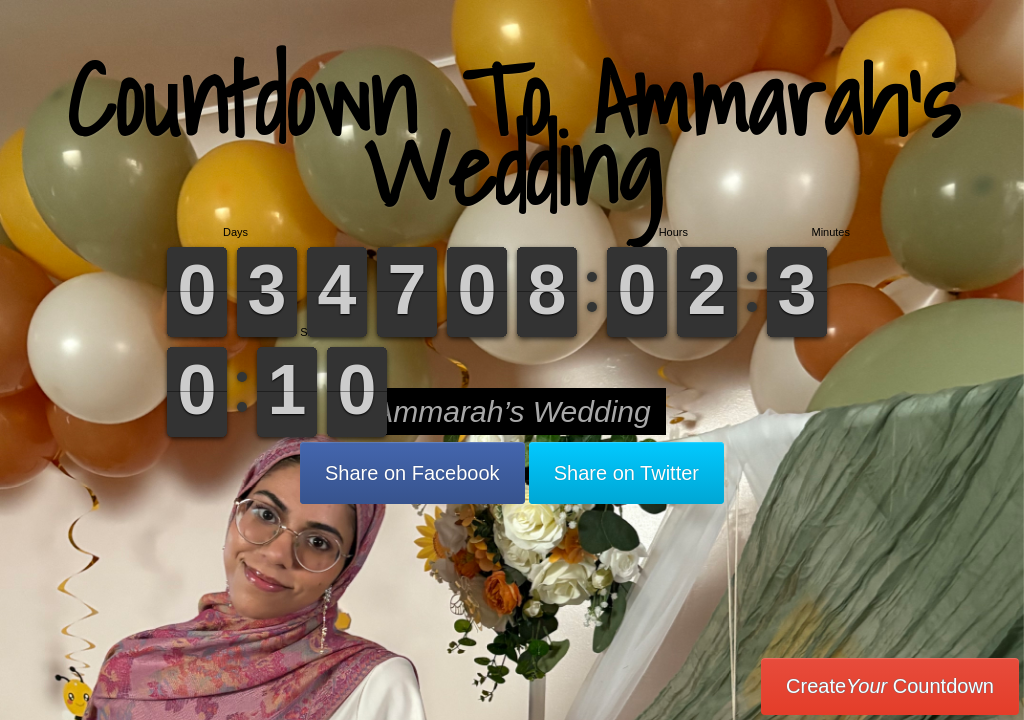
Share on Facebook (412, 473)
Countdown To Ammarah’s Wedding (512, 134)
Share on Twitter (626, 473)
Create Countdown (890, 686)
